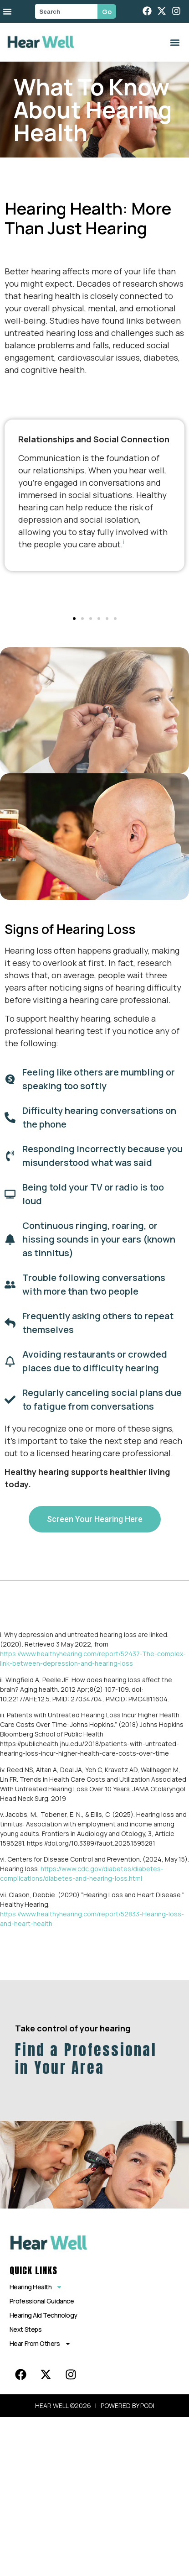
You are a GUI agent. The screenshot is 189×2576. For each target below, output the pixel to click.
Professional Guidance (42, 2301)
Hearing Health (36, 2287)
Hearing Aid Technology (43, 2315)
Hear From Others (40, 2343)
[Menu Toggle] (7, 11)
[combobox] (66, 11)
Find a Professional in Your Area (86, 2058)
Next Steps (26, 2329)
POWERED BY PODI (127, 2405)
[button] (174, 42)
